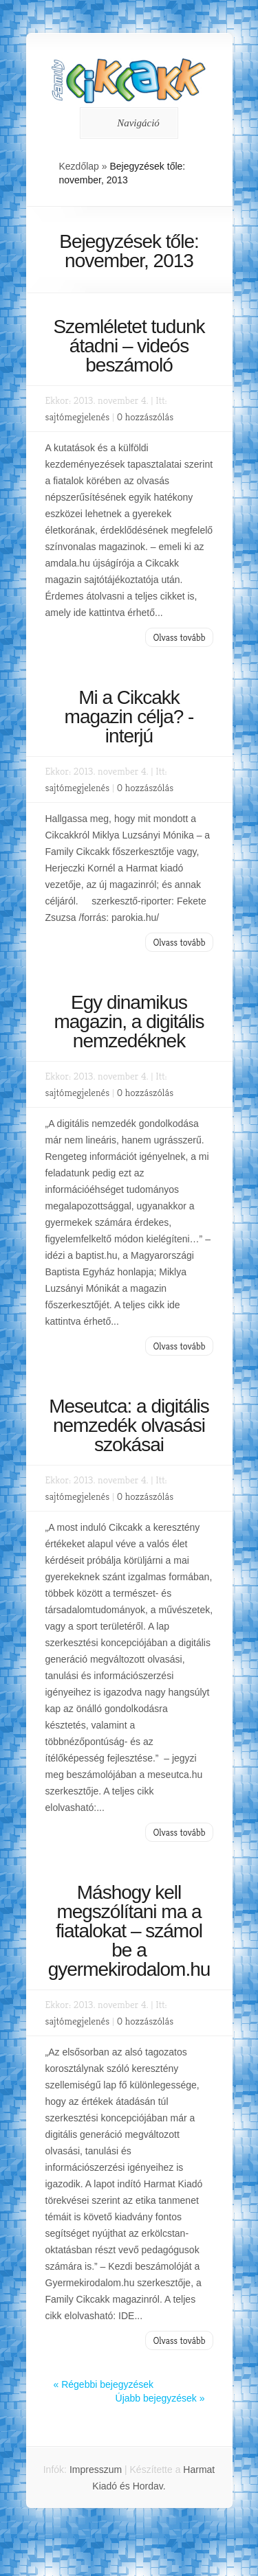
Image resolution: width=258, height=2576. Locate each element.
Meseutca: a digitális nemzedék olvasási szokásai (129, 1425)
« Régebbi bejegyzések (104, 2384)
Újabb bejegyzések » (160, 2398)
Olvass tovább (179, 637)
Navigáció (127, 122)
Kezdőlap (79, 166)
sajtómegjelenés (77, 416)
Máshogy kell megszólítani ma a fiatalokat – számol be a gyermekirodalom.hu (129, 1931)
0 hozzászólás (145, 416)
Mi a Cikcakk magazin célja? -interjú (129, 716)
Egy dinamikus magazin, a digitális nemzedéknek (129, 1021)
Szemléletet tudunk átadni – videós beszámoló (128, 346)
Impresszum (95, 2469)
